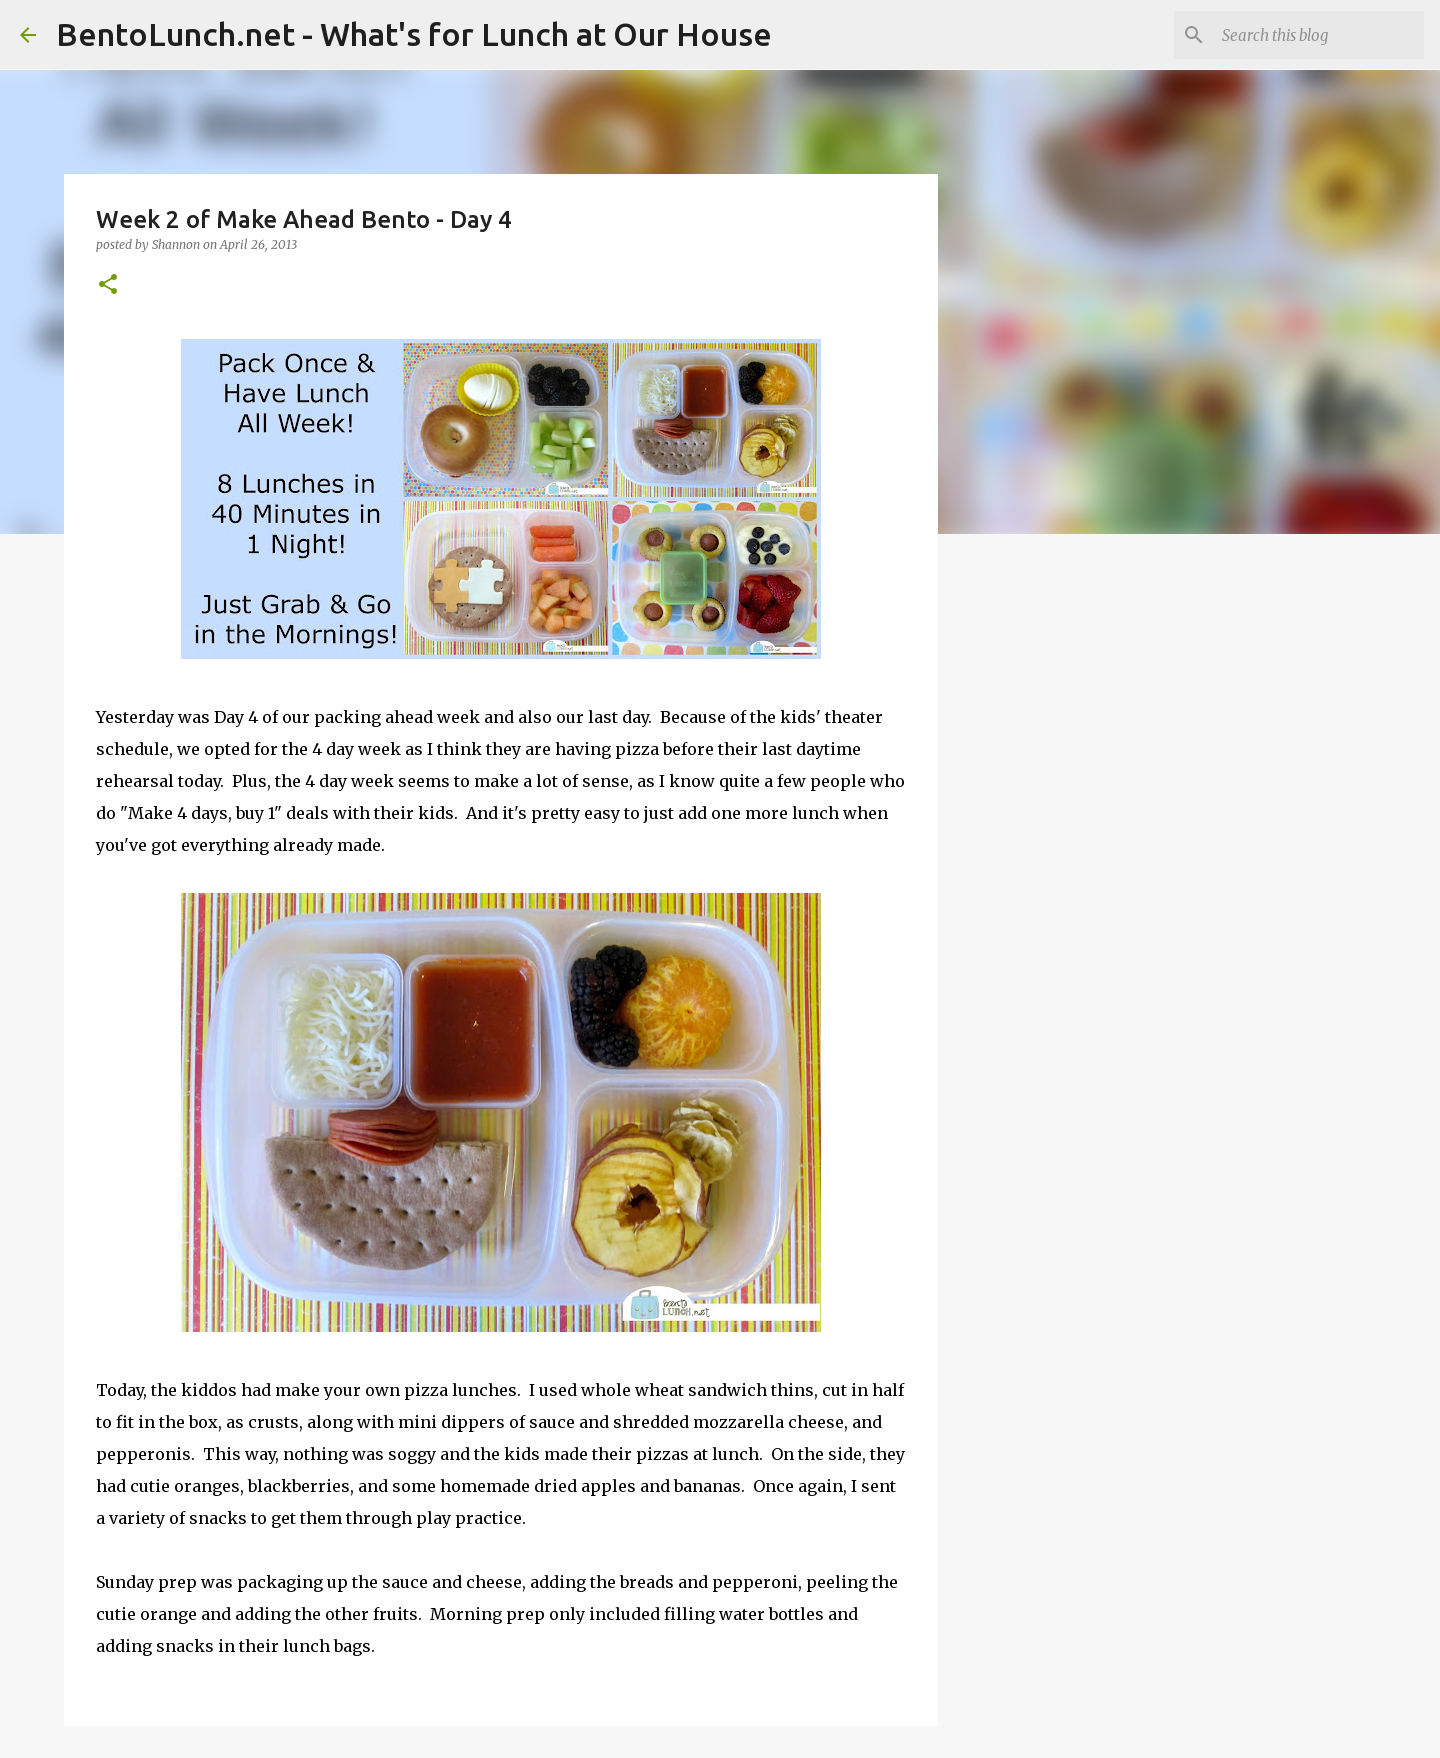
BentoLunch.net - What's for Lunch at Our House (414, 34)
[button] (108, 285)
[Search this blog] (1319, 35)
